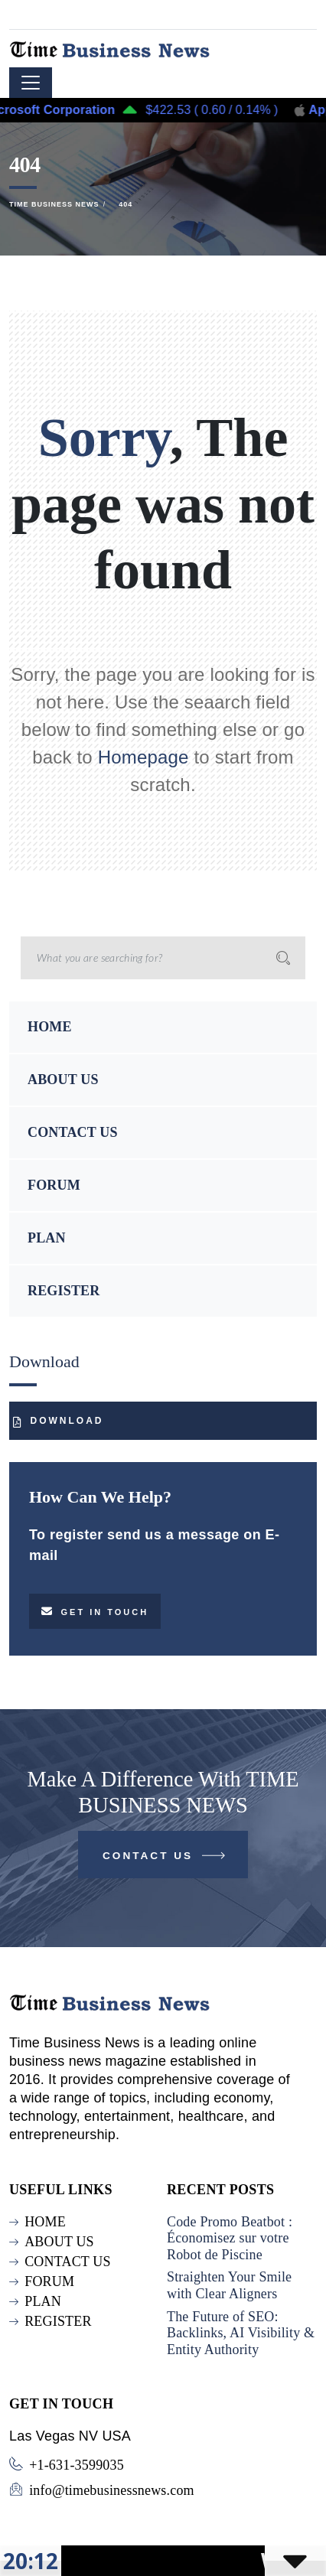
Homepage (143, 757)
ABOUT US (63, 1079)
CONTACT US (73, 1132)
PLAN (47, 1238)
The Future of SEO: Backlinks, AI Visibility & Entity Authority (241, 2333)
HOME (50, 1026)
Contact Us (165, 1858)
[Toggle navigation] (30, 82)
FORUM (54, 1185)
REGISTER (63, 1290)
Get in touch (94, 1611)
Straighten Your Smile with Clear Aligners (229, 2285)
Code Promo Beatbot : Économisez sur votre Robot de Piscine (229, 2238)
